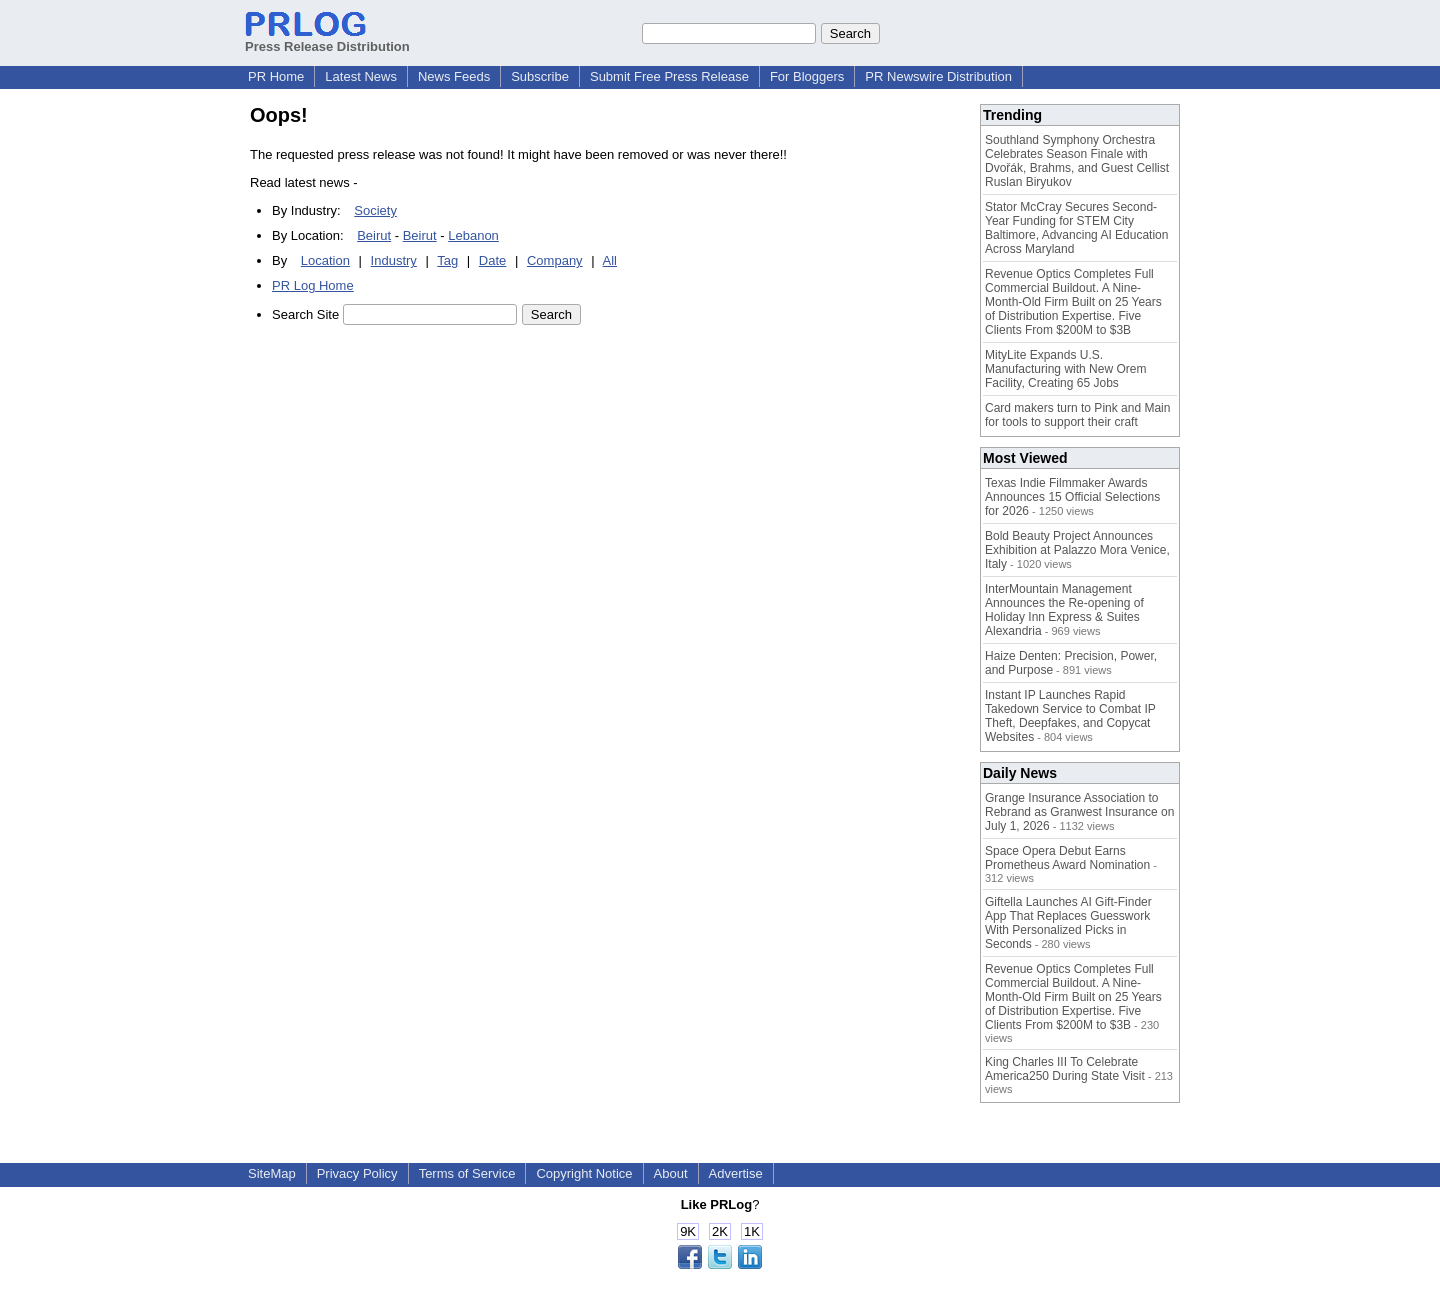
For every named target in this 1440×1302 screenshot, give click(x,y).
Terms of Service (467, 1173)
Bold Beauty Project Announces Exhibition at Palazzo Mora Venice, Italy (1077, 550)
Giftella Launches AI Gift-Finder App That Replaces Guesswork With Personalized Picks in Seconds (1068, 923)
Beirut (374, 235)
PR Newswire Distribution (938, 76)
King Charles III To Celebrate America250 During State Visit (1065, 1069)
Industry (394, 260)
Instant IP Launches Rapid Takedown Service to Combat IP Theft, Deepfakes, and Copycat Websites (1070, 716)
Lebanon (473, 235)
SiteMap (272, 1173)
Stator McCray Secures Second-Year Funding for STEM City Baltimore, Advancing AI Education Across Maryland (1076, 228)
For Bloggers (807, 76)
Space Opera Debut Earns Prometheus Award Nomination (1067, 858)
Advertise (736, 1173)
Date (492, 260)
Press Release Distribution (327, 39)
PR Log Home (313, 285)
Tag (447, 260)
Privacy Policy (357, 1173)
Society (375, 210)
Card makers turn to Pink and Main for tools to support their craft (1077, 415)
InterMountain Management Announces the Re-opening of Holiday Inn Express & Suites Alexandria (1064, 610)
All (610, 260)
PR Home (276, 76)
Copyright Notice (584, 1173)
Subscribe (540, 76)
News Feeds (454, 76)
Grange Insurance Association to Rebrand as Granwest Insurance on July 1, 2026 (1079, 812)
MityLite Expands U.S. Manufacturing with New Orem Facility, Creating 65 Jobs (1065, 369)
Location (325, 260)
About (671, 1173)
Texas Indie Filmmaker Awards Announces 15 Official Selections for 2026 (1072, 497)
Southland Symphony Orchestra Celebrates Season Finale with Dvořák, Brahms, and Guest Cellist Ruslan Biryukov (1077, 161)
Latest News (361, 76)
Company (555, 260)
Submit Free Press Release (669, 76)
